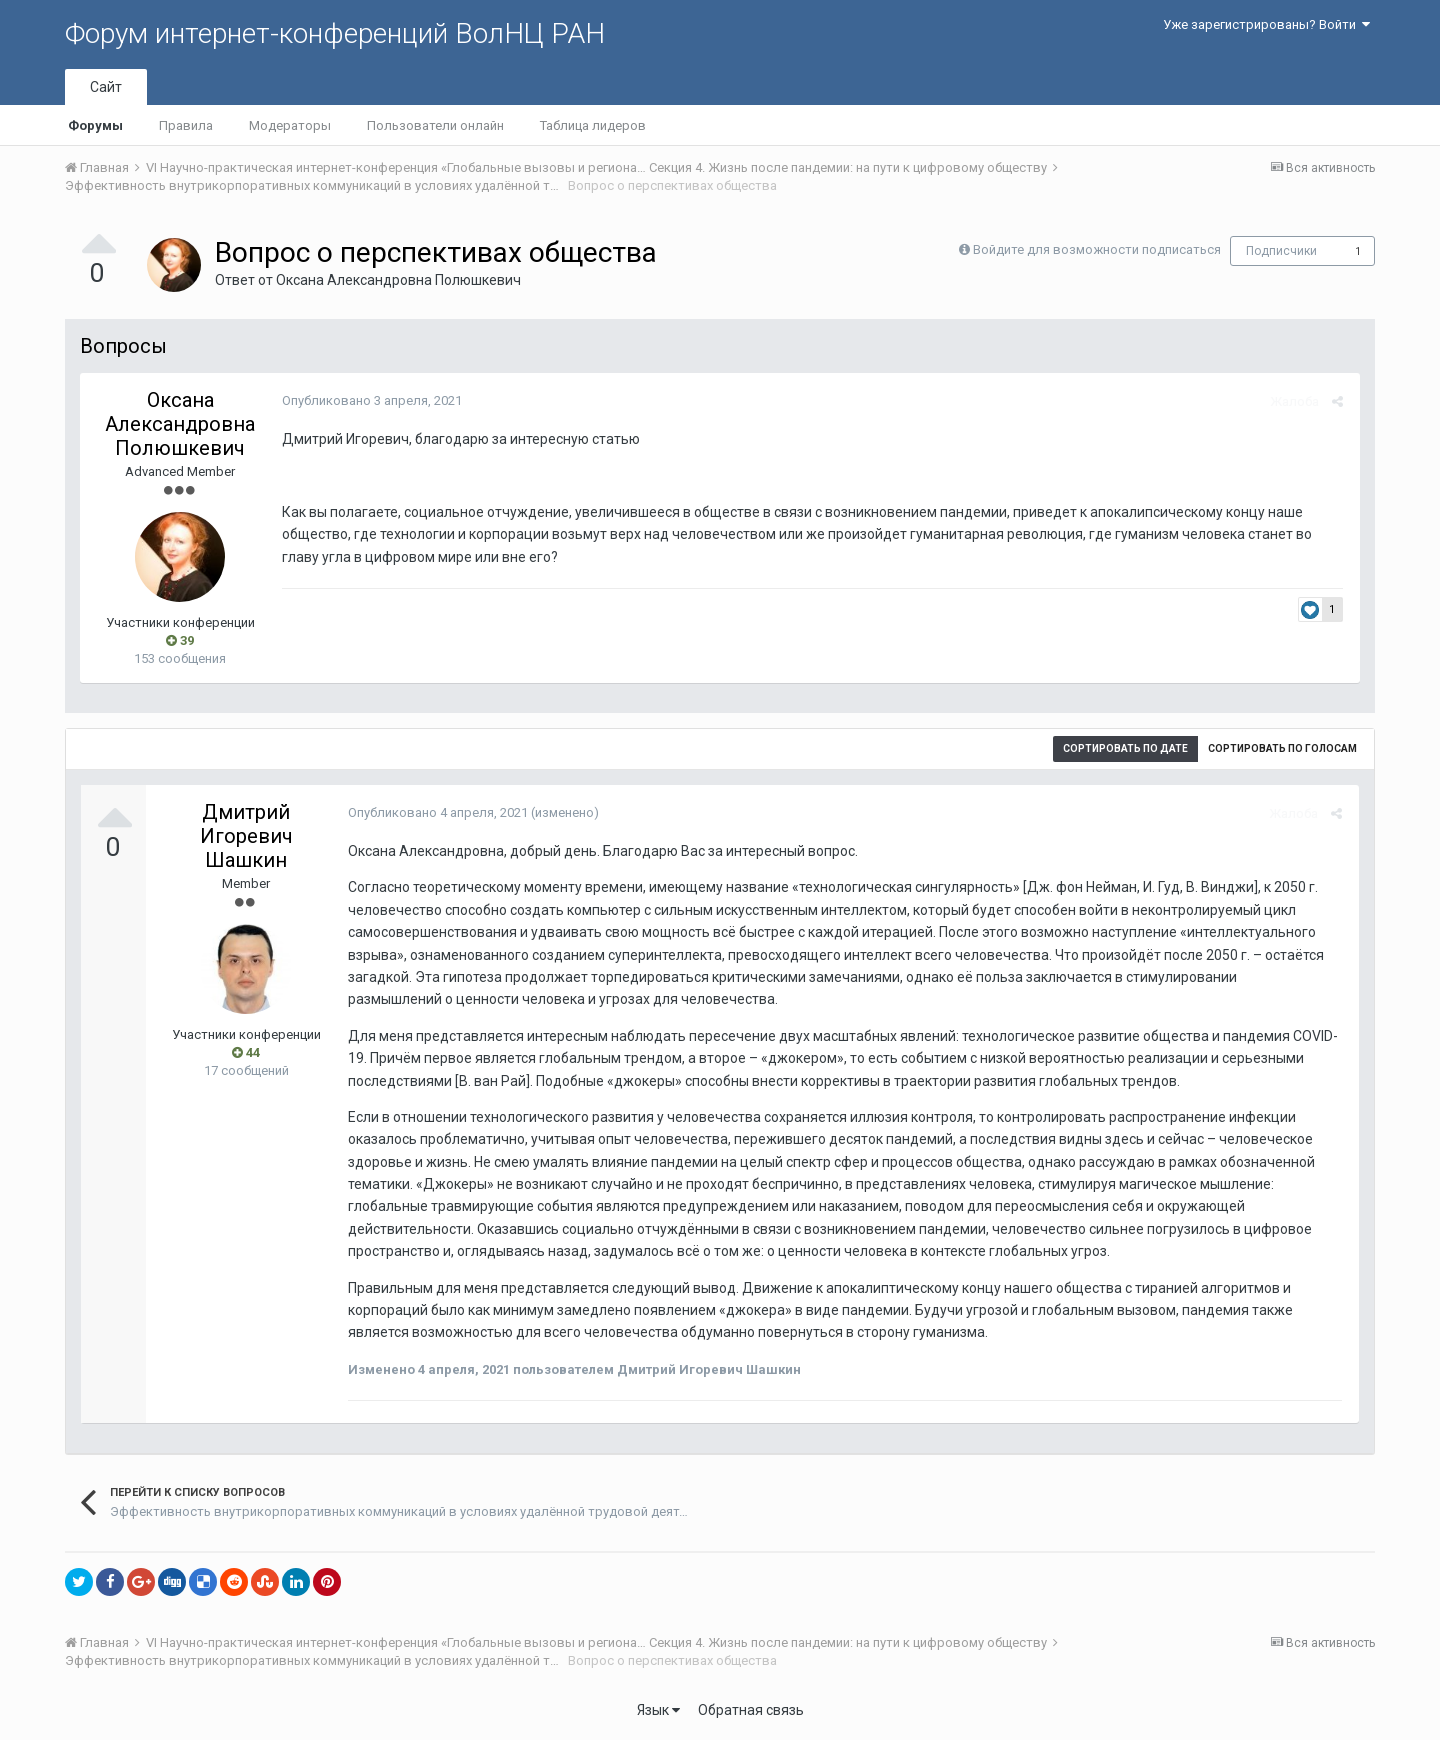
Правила (186, 125)
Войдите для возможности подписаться (1097, 249)
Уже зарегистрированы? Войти (1266, 24)
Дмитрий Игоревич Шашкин (246, 836)
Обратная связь (751, 1710)
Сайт (106, 87)
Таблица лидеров (593, 125)
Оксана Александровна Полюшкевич (398, 280)
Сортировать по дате (1125, 748)
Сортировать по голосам (1282, 748)
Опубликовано (370, 400)
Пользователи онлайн (435, 125)
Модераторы (290, 125)
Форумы (95, 125)
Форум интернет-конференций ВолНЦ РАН (335, 33)
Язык (658, 1710)
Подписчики (1281, 251)
